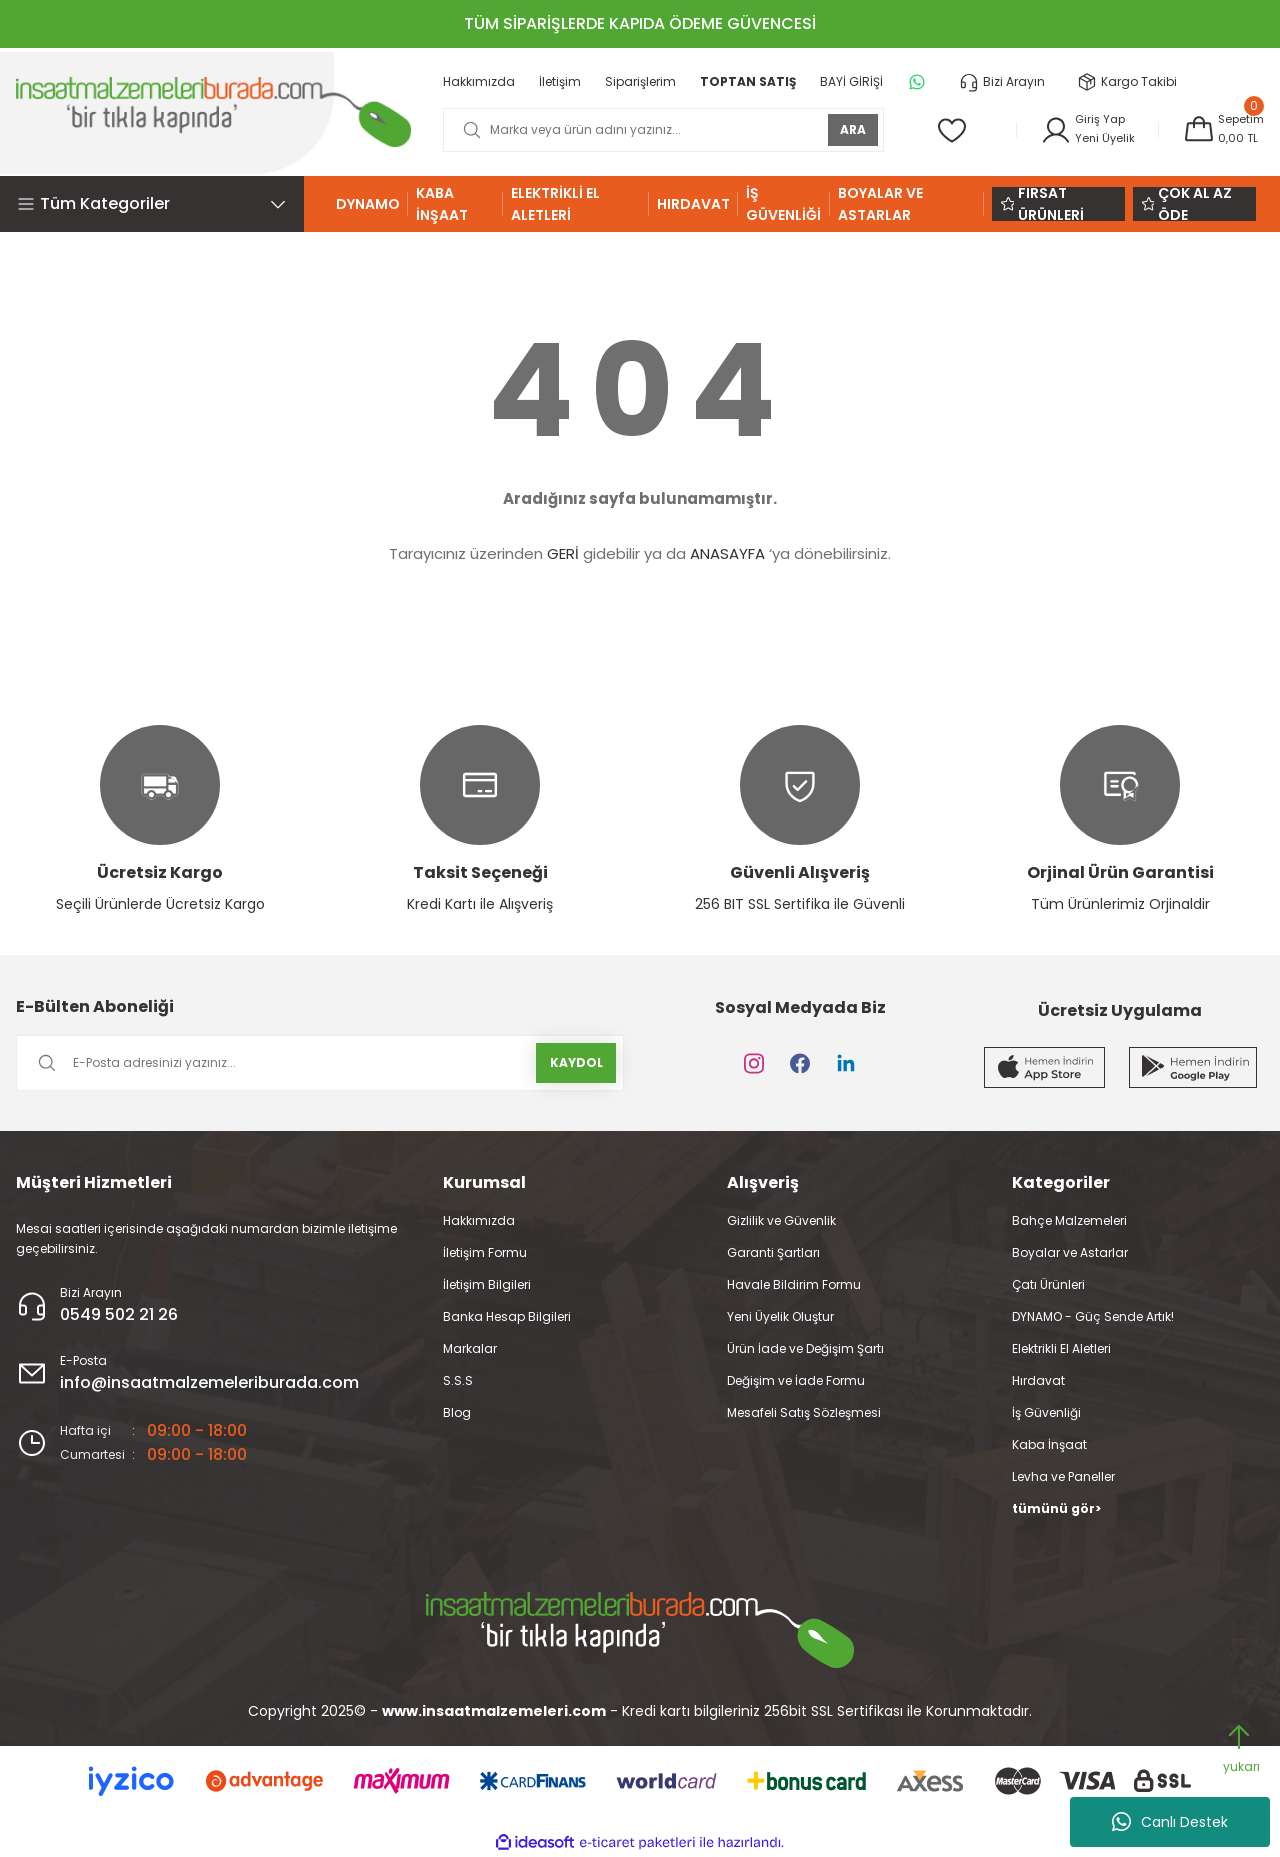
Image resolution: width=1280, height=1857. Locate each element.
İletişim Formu (485, 1252)
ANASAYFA (727, 553)
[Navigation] (160, 204)
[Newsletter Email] (320, 1063)
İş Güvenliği (1046, 1412)
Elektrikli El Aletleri (1061, 1348)
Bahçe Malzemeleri (1069, 1220)
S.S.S (458, 1380)
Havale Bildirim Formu (794, 1284)
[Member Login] (1081, 130)
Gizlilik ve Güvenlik (781, 1220)
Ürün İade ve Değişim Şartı (805, 1348)
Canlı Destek (1170, 1822)
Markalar (470, 1348)
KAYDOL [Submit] (576, 1062)
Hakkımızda (479, 1220)
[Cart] (1221, 130)
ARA (845, 129)
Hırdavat (1038, 1380)
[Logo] (213, 112)
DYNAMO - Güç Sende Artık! (1093, 1316)
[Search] (659, 130)
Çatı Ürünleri (1048, 1284)
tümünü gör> (1056, 1508)
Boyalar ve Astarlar (1070, 1252)
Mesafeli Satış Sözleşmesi (804, 1412)
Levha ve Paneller (1063, 1476)
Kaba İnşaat (1049, 1444)
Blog (457, 1412)
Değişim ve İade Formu (796, 1380)
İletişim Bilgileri (487, 1284)
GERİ (563, 553)
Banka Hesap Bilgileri (507, 1316)
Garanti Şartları (773, 1252)
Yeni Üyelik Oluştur (780, 1316)
